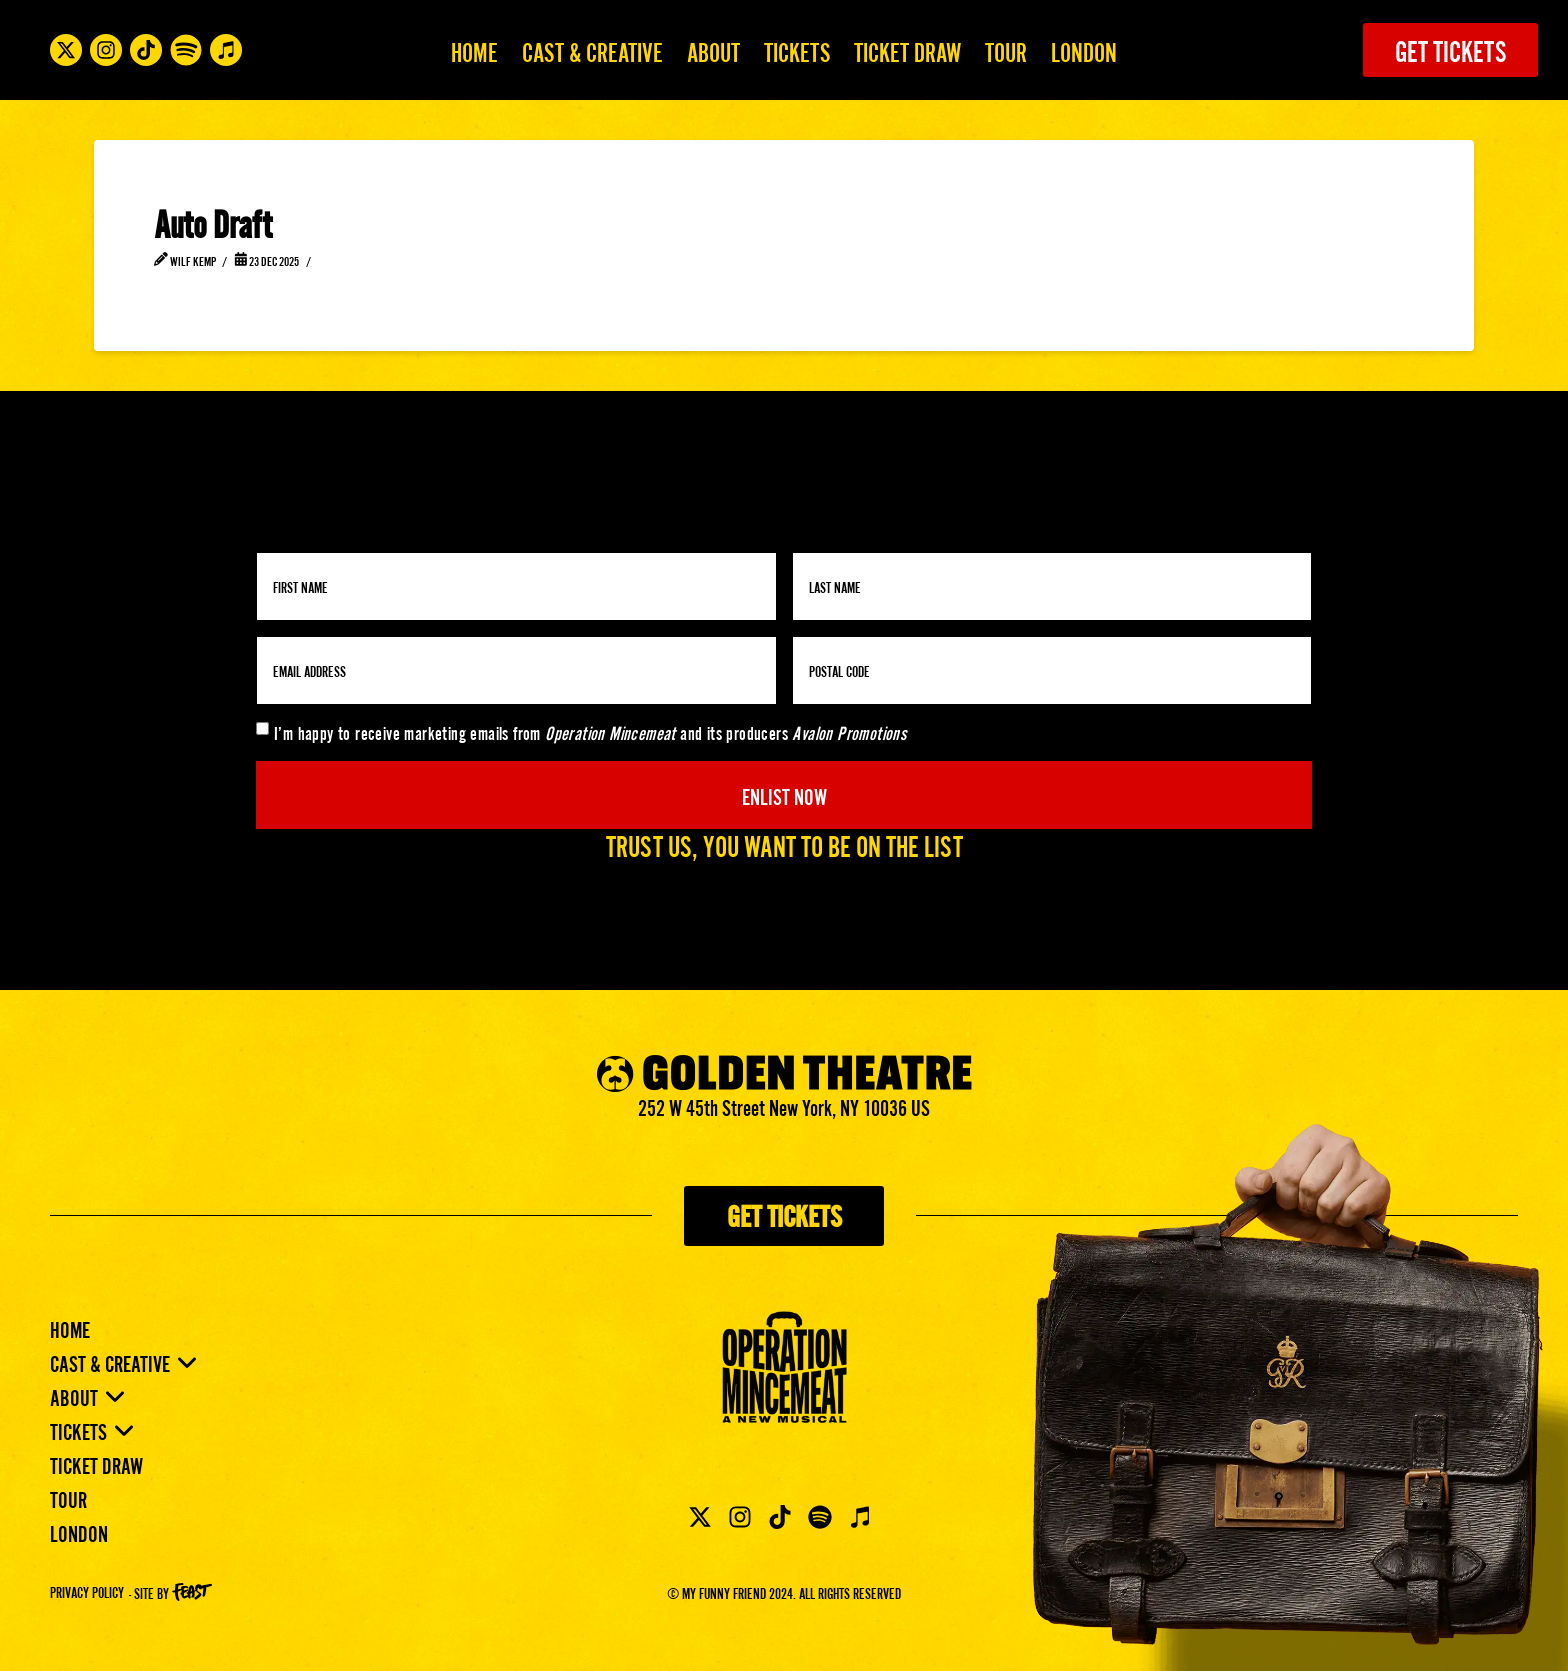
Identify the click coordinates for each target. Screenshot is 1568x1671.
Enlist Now (784, 794)
